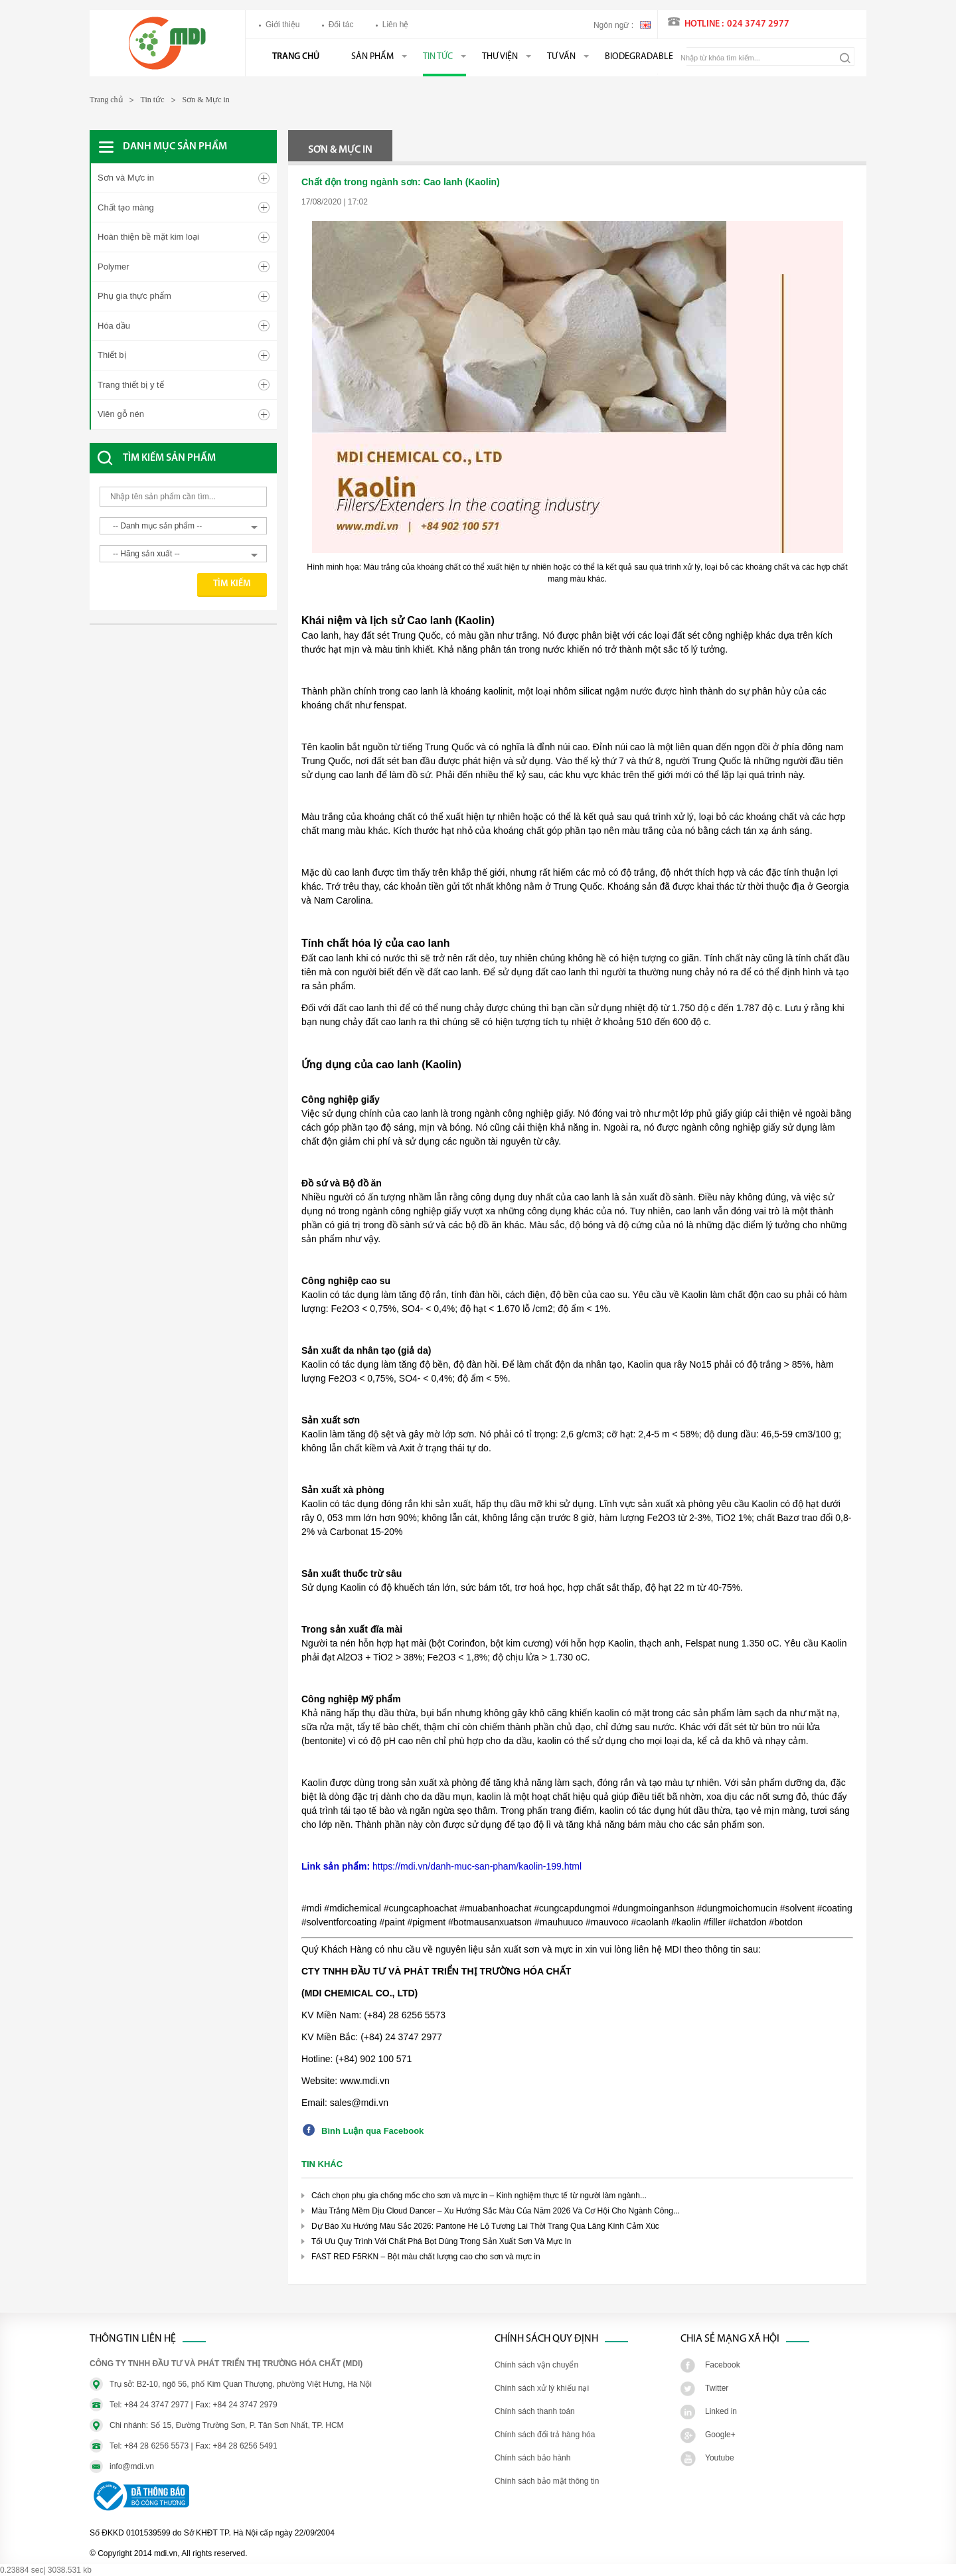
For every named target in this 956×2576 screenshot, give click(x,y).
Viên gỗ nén (121, 414)
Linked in (721, 2411)
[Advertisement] (196, 671)
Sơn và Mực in (126, 178)
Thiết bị (112, 355)
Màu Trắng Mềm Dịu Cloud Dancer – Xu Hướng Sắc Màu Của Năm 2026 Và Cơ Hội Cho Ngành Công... (495, 2210)
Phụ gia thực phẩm (134, 296)
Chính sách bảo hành (532, 2457)
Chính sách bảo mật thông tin (547, 2481)
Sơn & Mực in (206, 99)
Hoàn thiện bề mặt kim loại (148, 237)
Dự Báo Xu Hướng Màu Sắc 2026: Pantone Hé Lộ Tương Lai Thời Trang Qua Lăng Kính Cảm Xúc (485, 2226)
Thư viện (500, 57)
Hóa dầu (114, 326)
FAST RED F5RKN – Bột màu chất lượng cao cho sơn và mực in (425, 2256)
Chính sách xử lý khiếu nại (542, 2388)
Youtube (719, 2457)
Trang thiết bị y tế (131, 385)
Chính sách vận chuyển (536, 2365)
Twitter (716, 2388)
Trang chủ (295, 57)
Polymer (113, 267)
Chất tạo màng (126, 207)
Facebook (722, 2365)
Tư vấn (561, 57)
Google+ (720, 2434)
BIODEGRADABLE (639, 57)
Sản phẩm (372, 57)
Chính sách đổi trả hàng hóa (545, 2434)
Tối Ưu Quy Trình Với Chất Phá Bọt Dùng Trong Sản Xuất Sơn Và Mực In (441, 2241)
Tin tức (438, 57)
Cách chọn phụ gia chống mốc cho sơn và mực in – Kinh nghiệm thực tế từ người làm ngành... (479, 2195)
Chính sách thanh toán (535, 2411)
